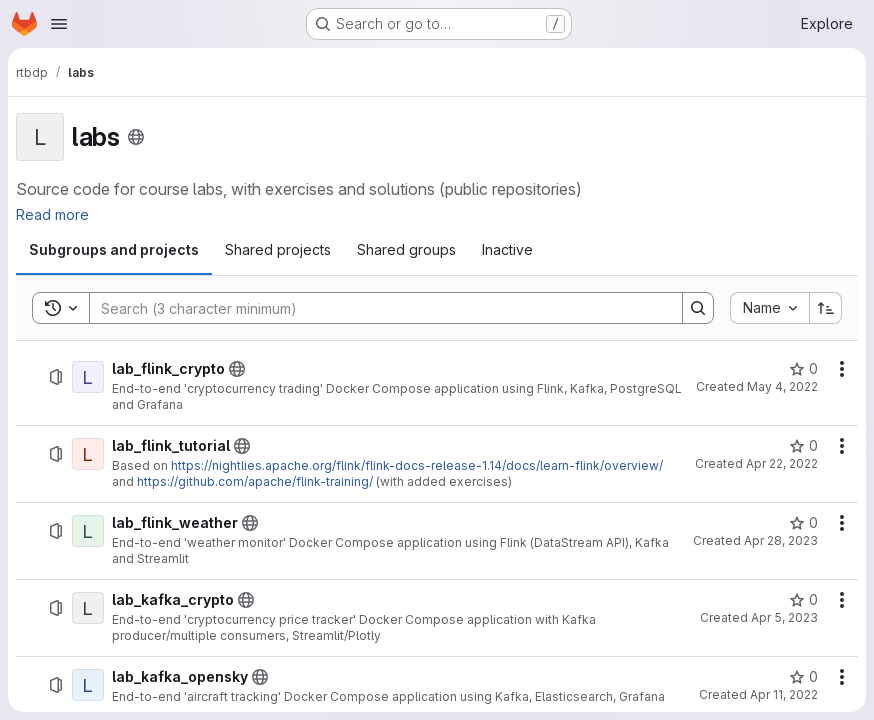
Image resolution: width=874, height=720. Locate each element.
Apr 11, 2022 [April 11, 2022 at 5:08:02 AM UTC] (784, 694)
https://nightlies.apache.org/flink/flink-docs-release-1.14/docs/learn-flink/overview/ (417, 465)
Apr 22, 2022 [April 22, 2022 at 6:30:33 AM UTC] (782, 463)
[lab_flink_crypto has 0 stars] (803, 369)
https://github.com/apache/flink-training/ (255, 481)
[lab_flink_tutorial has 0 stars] (803, 446)
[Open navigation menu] (59, 24)
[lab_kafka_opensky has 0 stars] (803, 677)
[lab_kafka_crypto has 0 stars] (803, 600)
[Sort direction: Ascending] (826, 308)
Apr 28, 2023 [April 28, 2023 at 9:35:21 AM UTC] (781, 540)
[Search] (376, 308)
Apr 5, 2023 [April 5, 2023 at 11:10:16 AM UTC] (784, 617)
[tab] (114, 250)
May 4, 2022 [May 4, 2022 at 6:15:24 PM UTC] (782, 386)
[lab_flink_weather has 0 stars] (803, 523)
